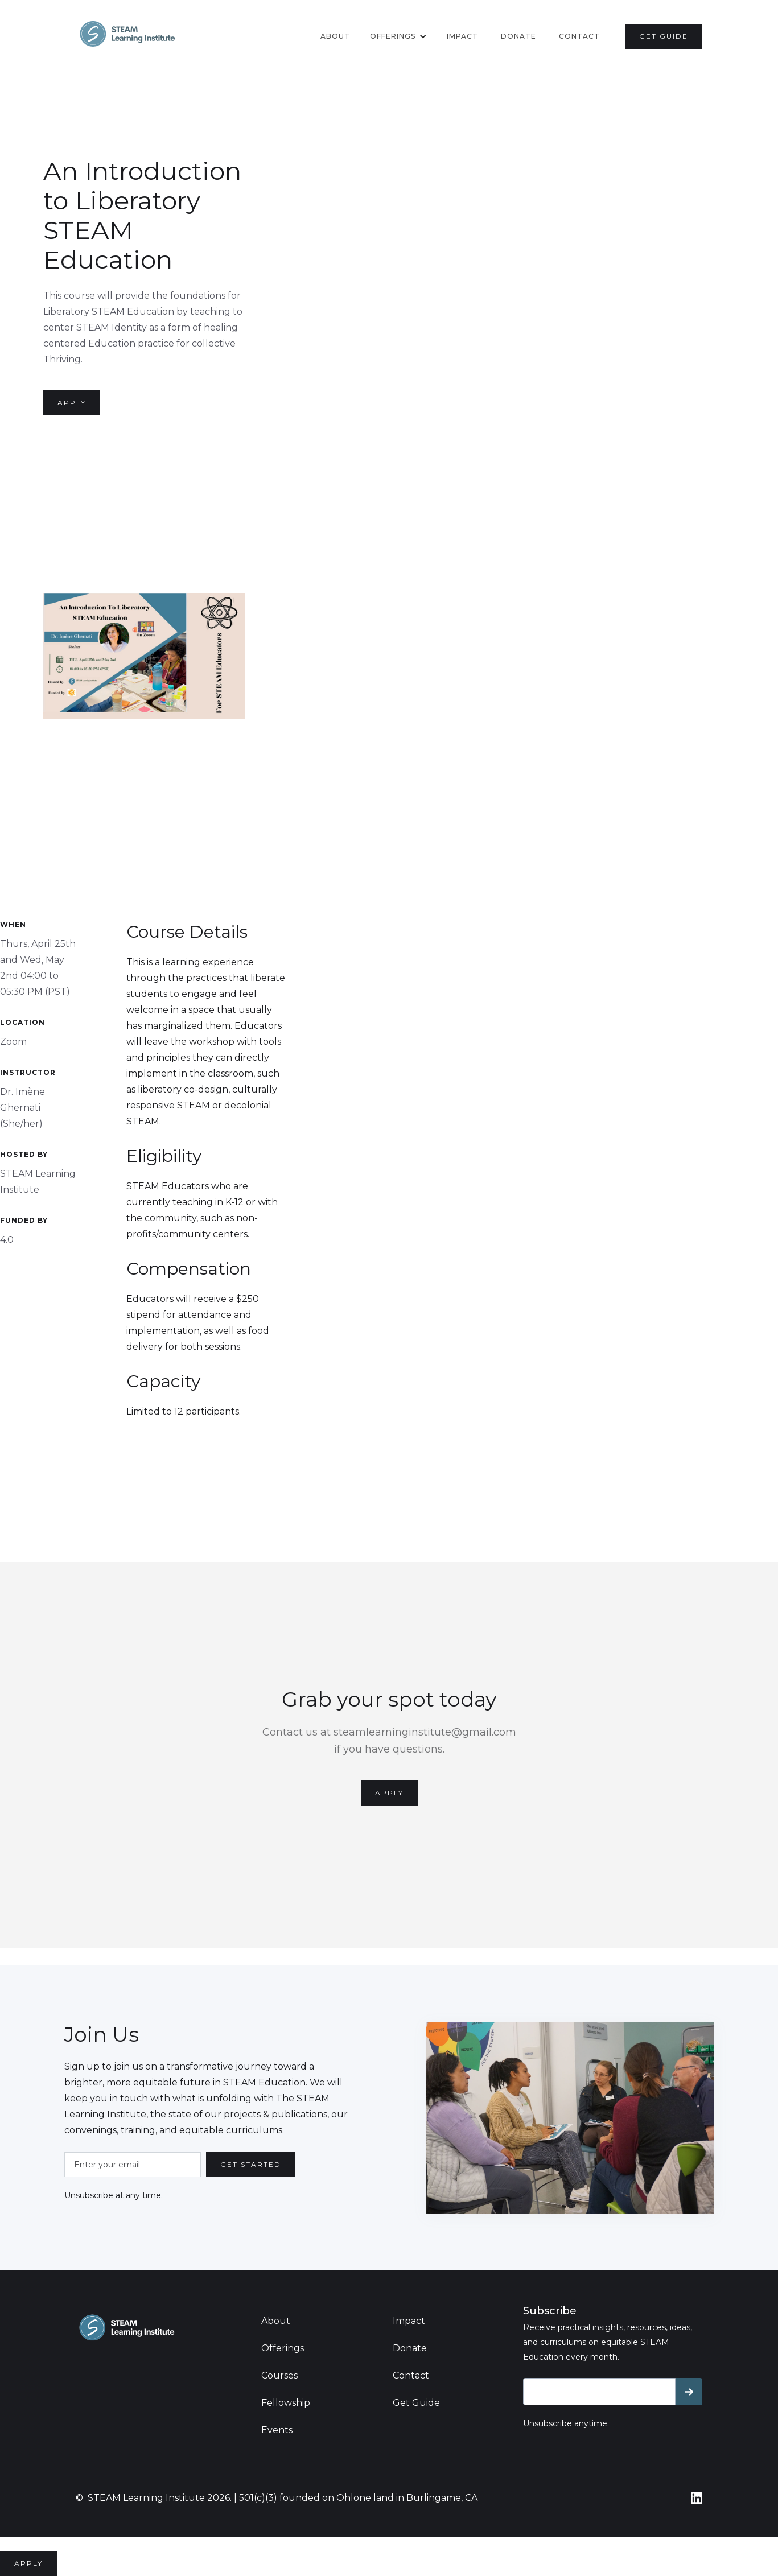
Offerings (282, 2348)
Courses (279, 2375)
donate (518, 36)
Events (277, 2430)
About (335, 36)
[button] (398, 36)
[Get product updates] (599, 2391)
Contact (411, 2375)
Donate (410, 2348)
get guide (663, 36)
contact (579, 36)
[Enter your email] (132, 2164)
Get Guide (416, 2402)
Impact (462, 36)
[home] (127, 34)
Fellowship (285, 2402)
